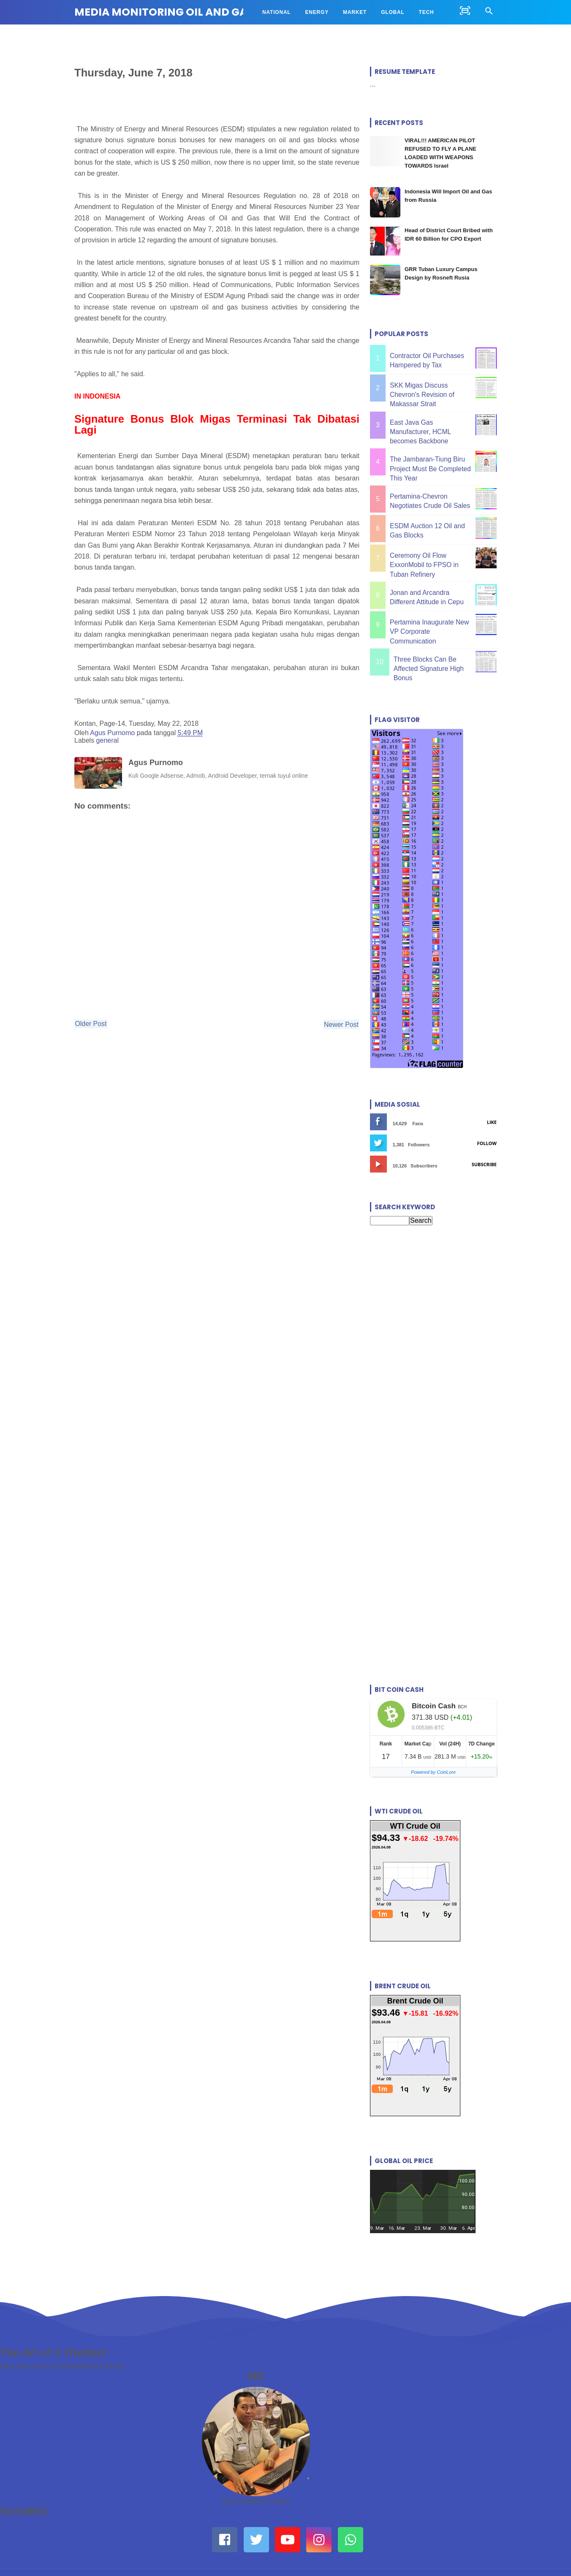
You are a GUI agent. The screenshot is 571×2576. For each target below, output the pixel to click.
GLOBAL (392, 12)
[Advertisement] (433, 1272)
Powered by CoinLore (433, 1726)
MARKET (355, 12)
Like (492, 1077)
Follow (487, 1098)
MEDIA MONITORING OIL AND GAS (163, 12)
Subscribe (484, 1119)
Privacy (282, 2539)
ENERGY (317, 12)
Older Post (98, 1031)
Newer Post (331, 1030)
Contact (235, 2539)
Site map (387, 2539)
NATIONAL (276, 12)
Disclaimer (334, 2539)
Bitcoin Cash (434, 1661)
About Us (184, 2539)
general (107, 743)
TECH (426, 12)
